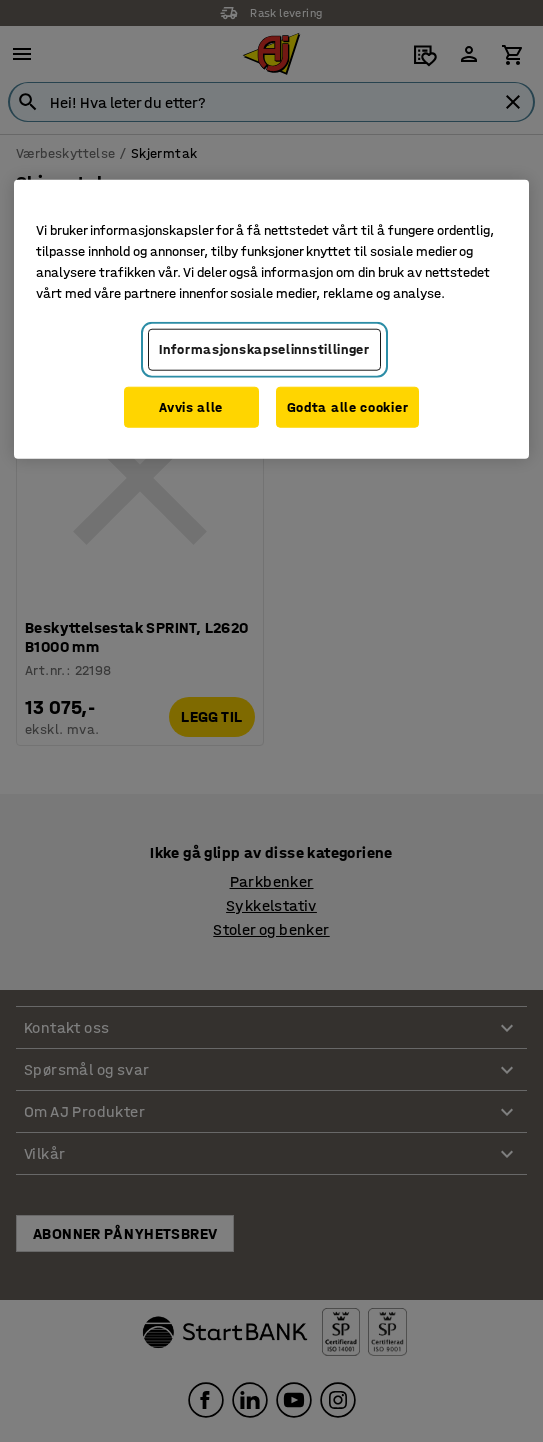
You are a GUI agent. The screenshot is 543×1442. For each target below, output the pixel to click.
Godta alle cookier (348, 407)
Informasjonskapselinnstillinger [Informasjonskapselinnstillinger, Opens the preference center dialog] (264, 349)
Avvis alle (191, 407)
